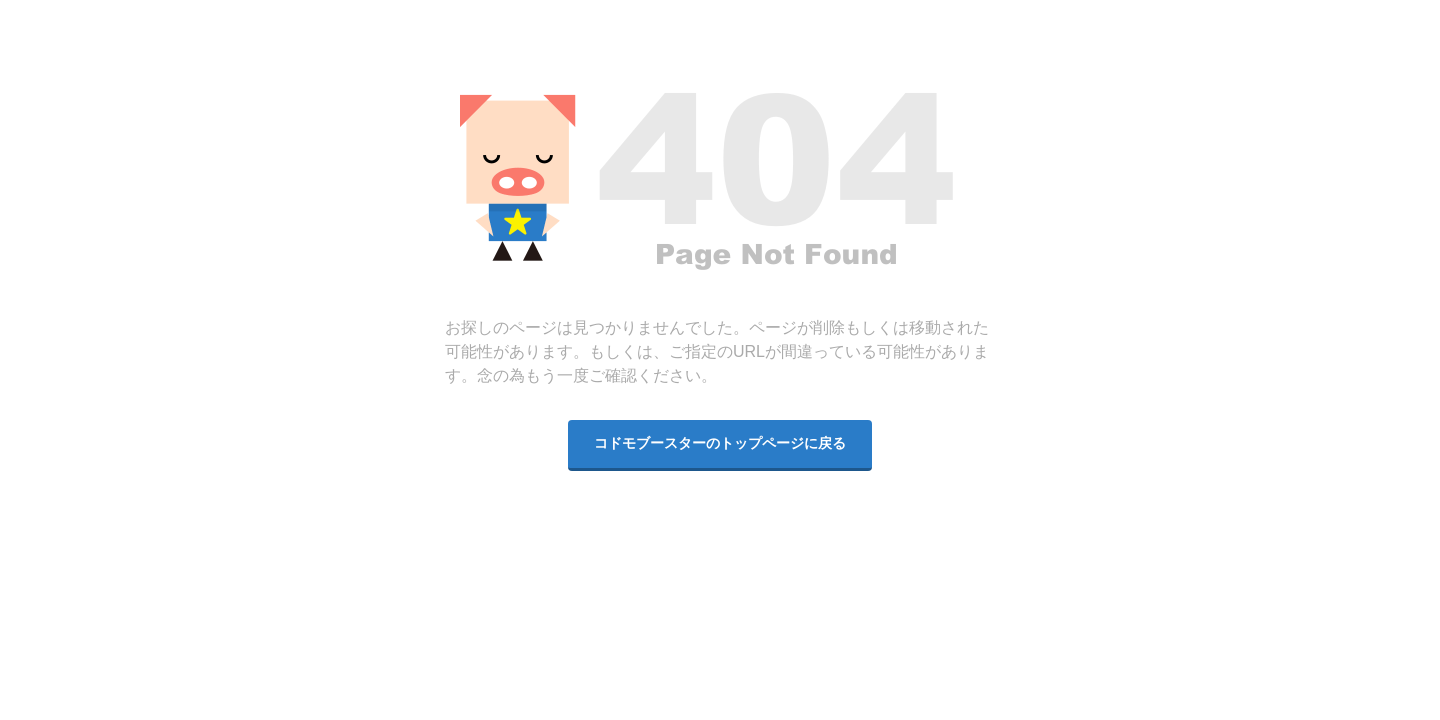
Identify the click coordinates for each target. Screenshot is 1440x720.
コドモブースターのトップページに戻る (720, 443)
